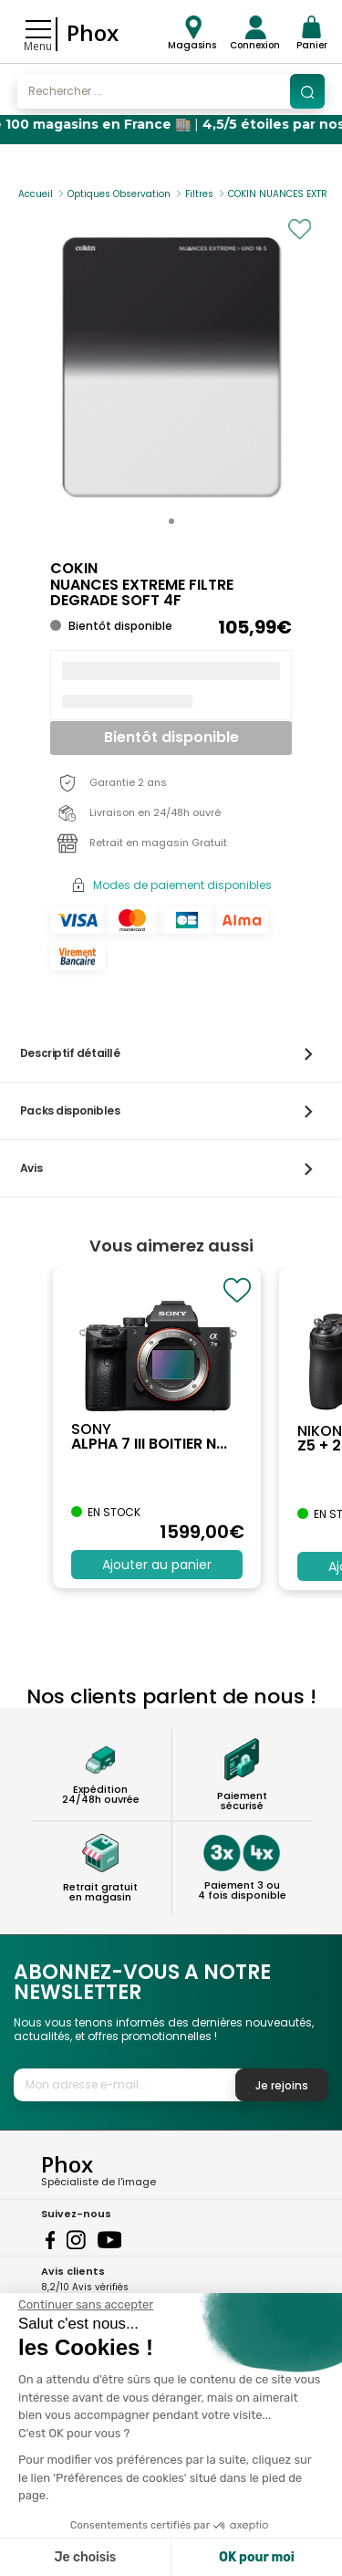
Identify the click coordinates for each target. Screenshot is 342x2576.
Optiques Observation (119, 194)
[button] (171, 521)
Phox (93, 32)
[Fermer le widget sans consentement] (85, 2305)
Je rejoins (281, 2085)
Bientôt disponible (171, 737)
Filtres (199, 194)
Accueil (35, 194)
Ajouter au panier (157, 1564)
